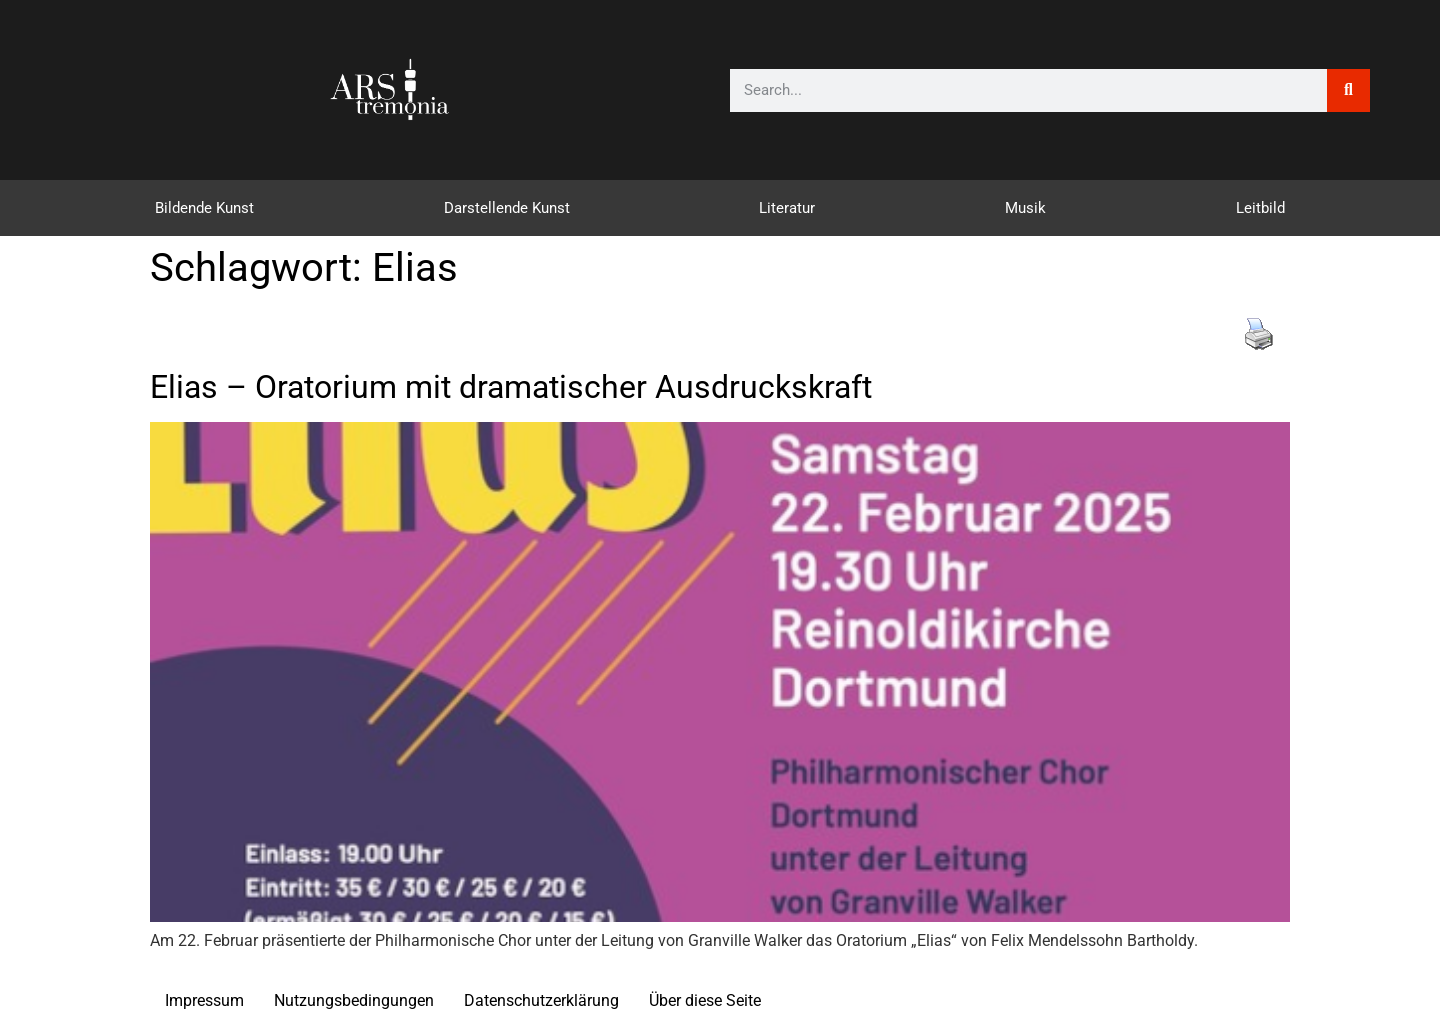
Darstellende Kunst (507, 208)
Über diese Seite (705, 1000)
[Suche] (1348, 90)
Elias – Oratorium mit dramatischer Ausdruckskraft (511, 387)
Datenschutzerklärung (541, 1000)
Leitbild (1260, 208)
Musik (1025, 208)
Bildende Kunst (204, 208)
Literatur (787, 208)
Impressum (204, 1000)
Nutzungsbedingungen (354, 1000)
